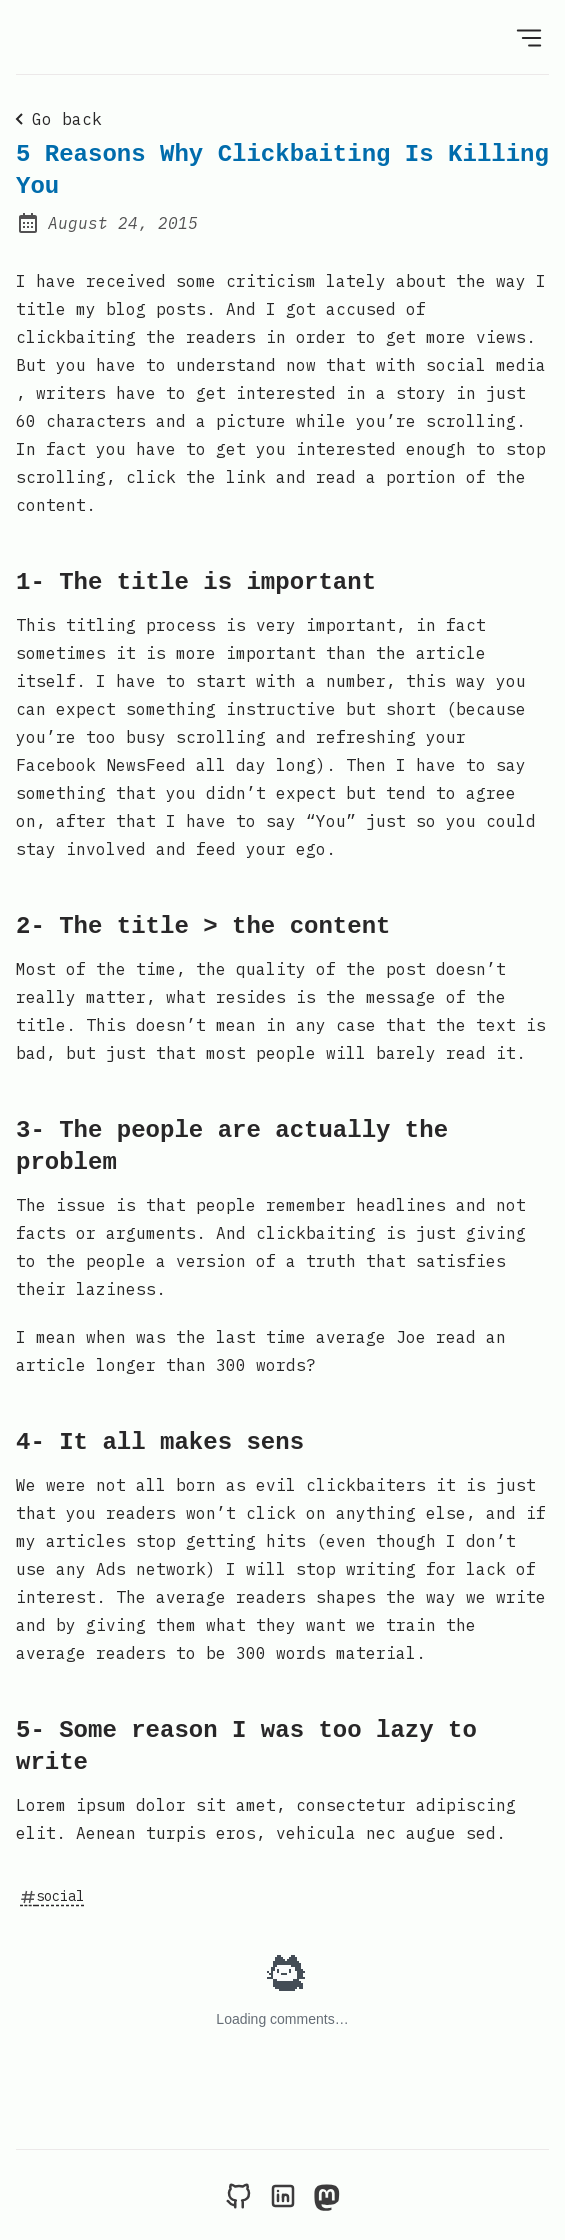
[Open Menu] (529, 37)
